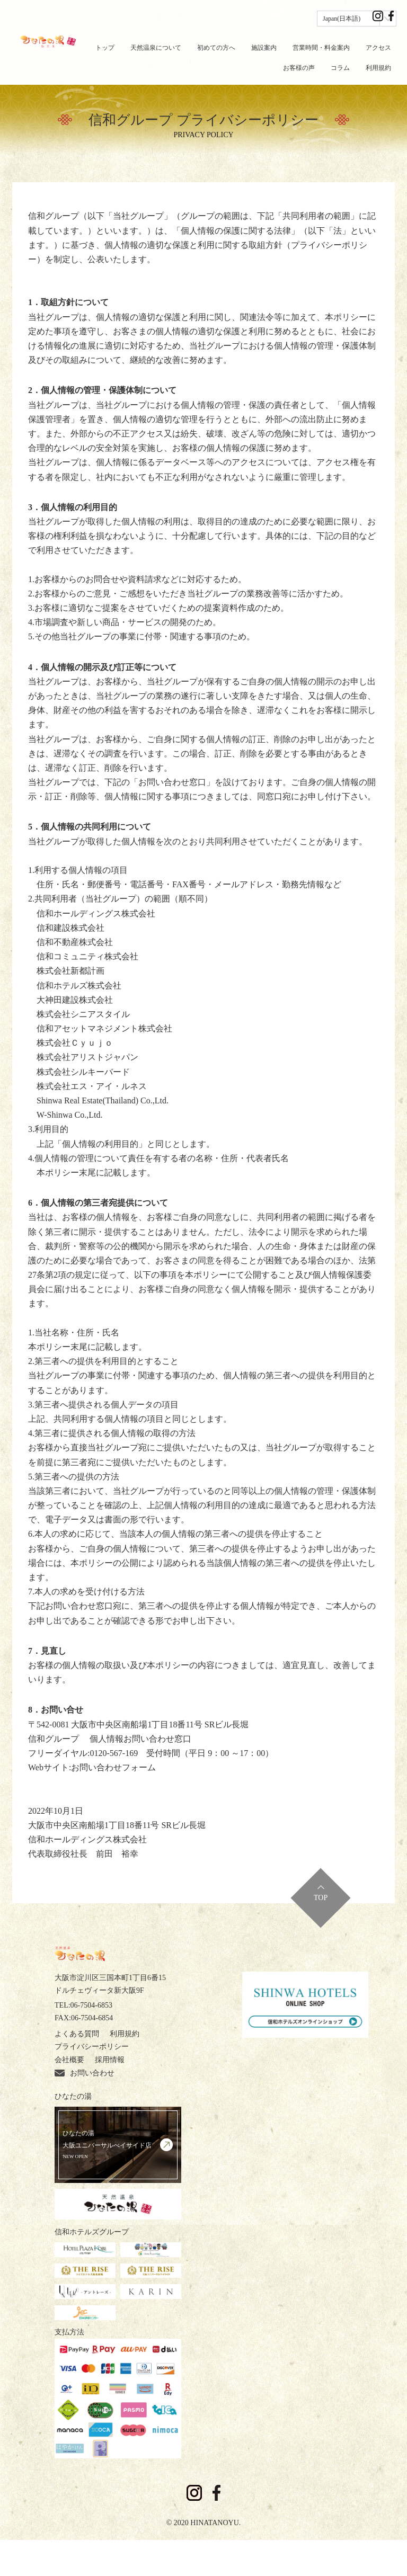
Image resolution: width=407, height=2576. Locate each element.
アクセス (378, 47)
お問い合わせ (125, 2086)
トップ (104, 47)
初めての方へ (216, 47)
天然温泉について (155, 47)
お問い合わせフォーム (113, 1767)
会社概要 (154, 2072)
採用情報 (69, 2086)
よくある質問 (77, 2060)
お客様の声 (299, 68)
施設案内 (264, 47)
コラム (340, 68)
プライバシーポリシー (92, 2072)
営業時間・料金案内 (321, 47)
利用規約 (378, 68)
